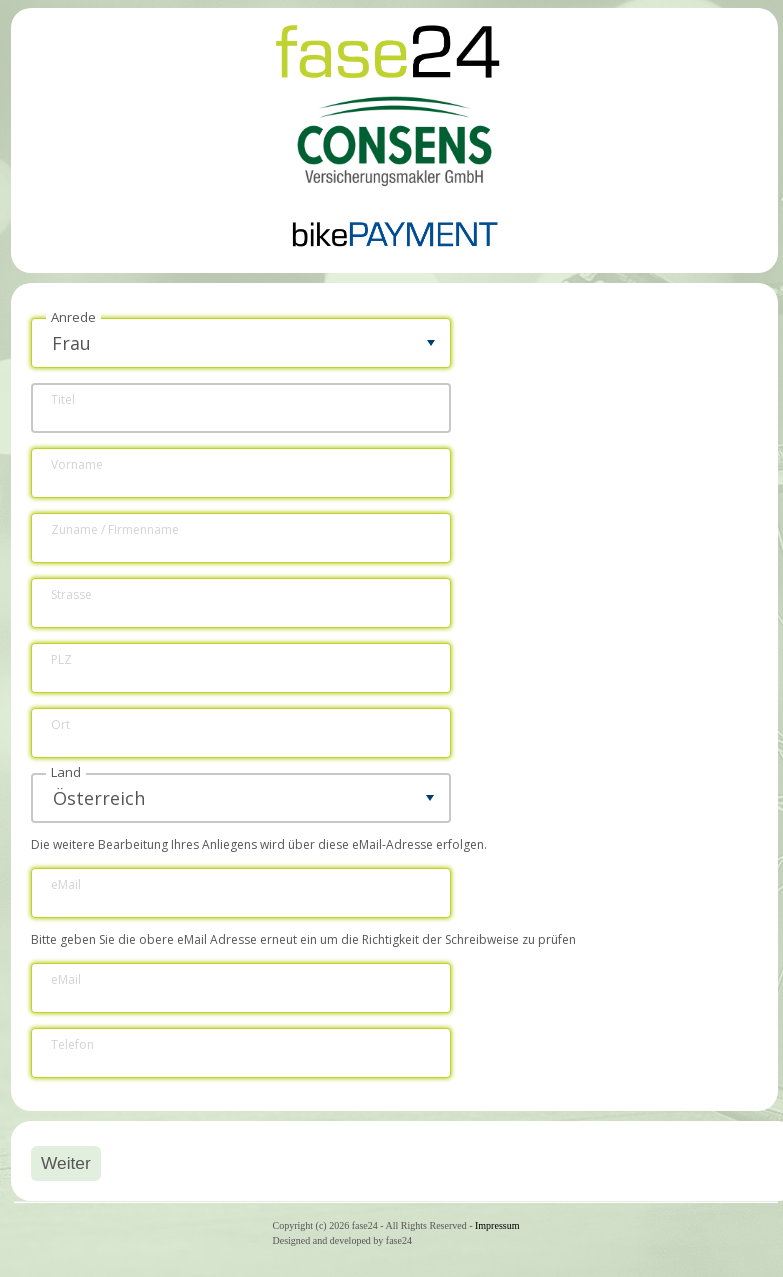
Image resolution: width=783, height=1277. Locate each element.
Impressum (497, 1225)
